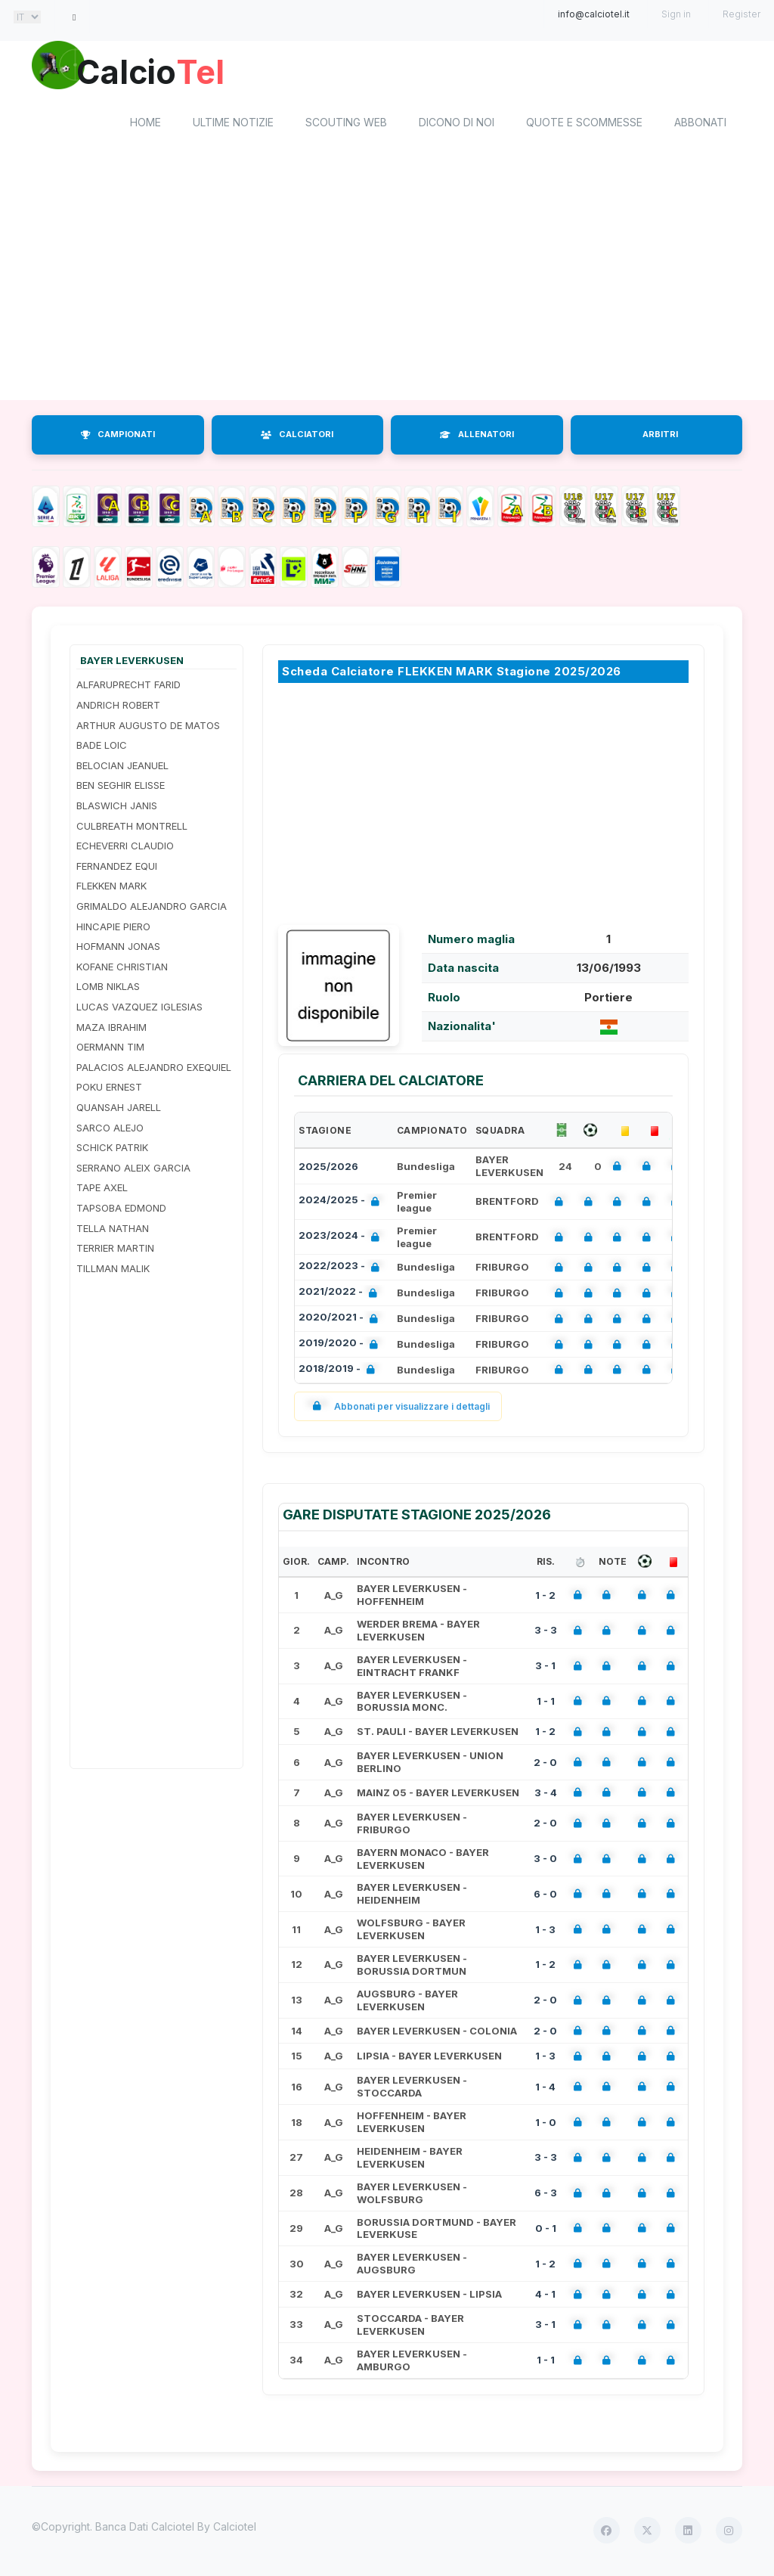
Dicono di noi (456, 125)
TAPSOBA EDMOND (121, 1210)
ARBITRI (660, 437)
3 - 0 (545, 1860)
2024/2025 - (342, 1204)
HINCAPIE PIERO (113, 929)
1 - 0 (545, 2124)
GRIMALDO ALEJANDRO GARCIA (151, 908)
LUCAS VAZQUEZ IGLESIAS (139, 1009)
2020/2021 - (341, 1322)
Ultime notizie (233, 125)
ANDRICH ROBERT (118, 707)
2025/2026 (328, 1168)
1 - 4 (545, 2089)
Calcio (159, 71)
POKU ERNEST (109, 1090)
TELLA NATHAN (112, 1230)
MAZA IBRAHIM (111, 1029)
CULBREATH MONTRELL (131, 828)
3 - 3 (545, 1633)
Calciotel (234, 2528)
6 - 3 (545, 2196)
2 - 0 (545, 1764)
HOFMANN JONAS (118, 949)
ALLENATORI (477, 437)
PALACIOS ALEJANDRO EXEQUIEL (153, 1069)
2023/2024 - (342, 1239)
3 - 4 (545, 1795)
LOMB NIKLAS (108, 989)
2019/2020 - (341, 1347)
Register (741, 14)
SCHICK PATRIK (112, 1150)
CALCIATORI (297, 437)
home (145, 125)
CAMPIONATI (118, 437)
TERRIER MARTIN (115, 1250)
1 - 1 (546, 1703)
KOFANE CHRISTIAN (122, 969)
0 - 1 (545, 2230)
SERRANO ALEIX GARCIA (133, 1170)
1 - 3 (545, 1932)
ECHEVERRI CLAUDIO (125, 849)
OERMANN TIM (110, 1050)
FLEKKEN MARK (111, 889)
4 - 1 (545, 2296)
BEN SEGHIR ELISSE (120, 788)
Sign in (676, 14)
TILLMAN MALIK (113, 1271)
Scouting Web (346, 125)
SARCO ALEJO (110, 1130)
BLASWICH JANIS (116, 808)
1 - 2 (545, 1597)
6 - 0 (545, 1896)
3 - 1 (545, 1668)
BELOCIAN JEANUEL (122, 768)
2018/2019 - (340, 1372)
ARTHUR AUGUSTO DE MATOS (148, 728)
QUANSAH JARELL (118, 1109)
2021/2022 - (341, 1296)
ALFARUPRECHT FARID (128, 687)
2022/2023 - (342, 1270)
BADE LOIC (101, 748)
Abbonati (700, 125)
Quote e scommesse (584, 125)
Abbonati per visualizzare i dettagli (398, 1409)
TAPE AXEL (102, 1190)
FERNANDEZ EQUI (116, 868)
